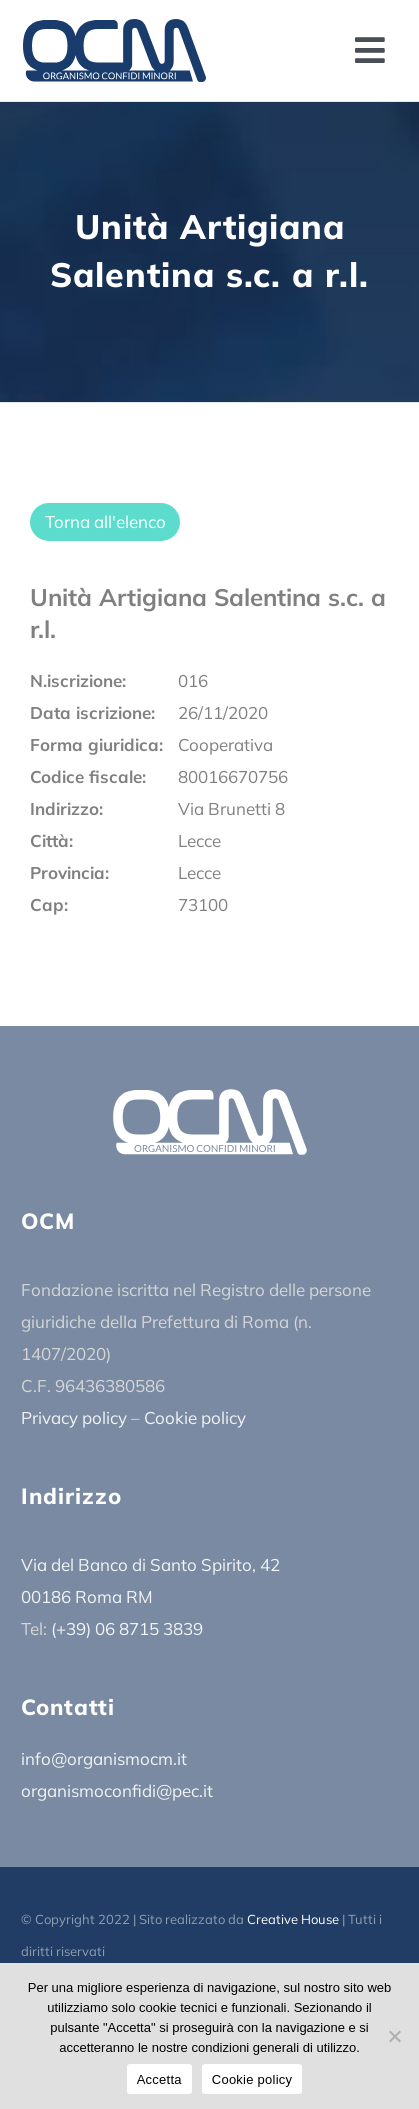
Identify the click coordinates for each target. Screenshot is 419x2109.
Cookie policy (195, 1417)
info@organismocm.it (104, 1758)
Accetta (159, 2079)
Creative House (293, 1919)
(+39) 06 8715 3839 (127, 1628)
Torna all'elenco (105, 521)
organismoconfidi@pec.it (117, 1790)
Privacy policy (74, 1417)
